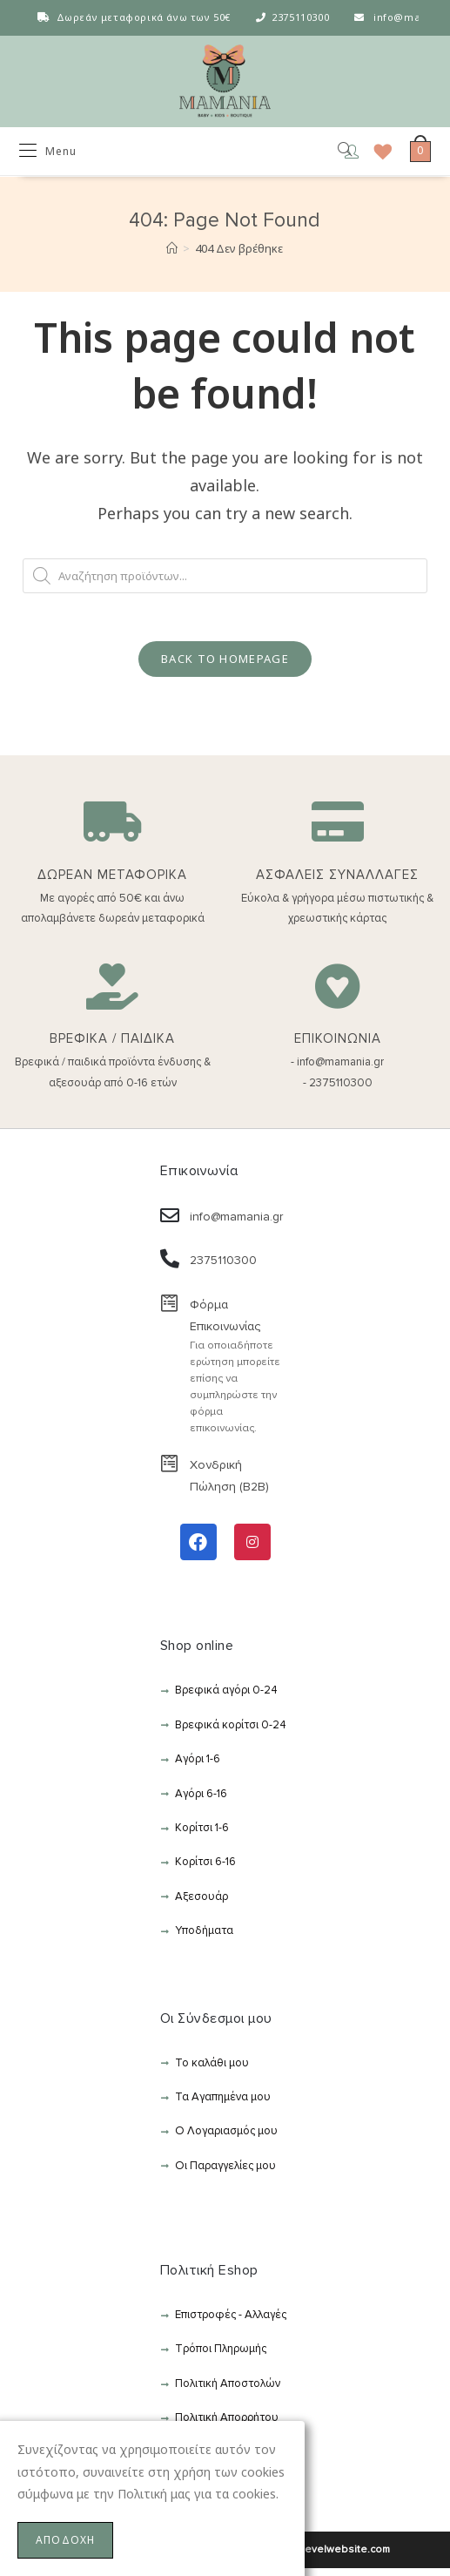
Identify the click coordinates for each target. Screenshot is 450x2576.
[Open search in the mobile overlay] (332, 153)
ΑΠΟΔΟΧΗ (65, 2539)
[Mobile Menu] (48, 153)
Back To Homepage (225, 666)
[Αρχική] (172, 252)
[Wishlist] (377, 153)
